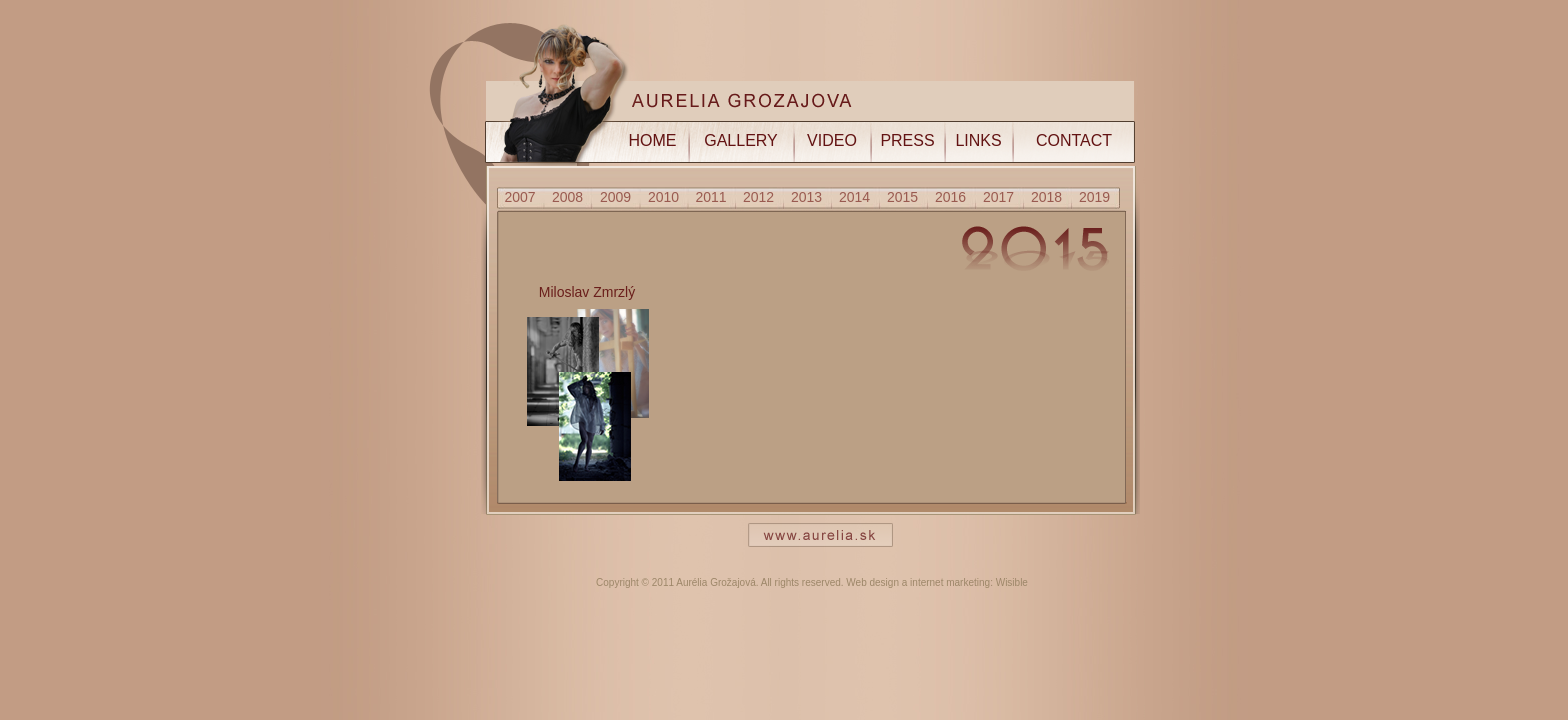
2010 (663, 197)
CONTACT (1074, 140)
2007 (519, 197)
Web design (872, 582)
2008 (567, 197)
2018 (1046, 197)
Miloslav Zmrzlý (587, 292)
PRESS (907, 140)
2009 (615, 197)
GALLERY (741, 140)
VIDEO (832, 140)
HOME (653, 140)
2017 (998, 197)
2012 (758, 197)
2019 (1094, 197)
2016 (950, 197)
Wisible (1012, 582)
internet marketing (950, 582)
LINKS (978, 140)
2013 (806, 197)
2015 (902, 197)
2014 (854, 197)
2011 (710, 197)
